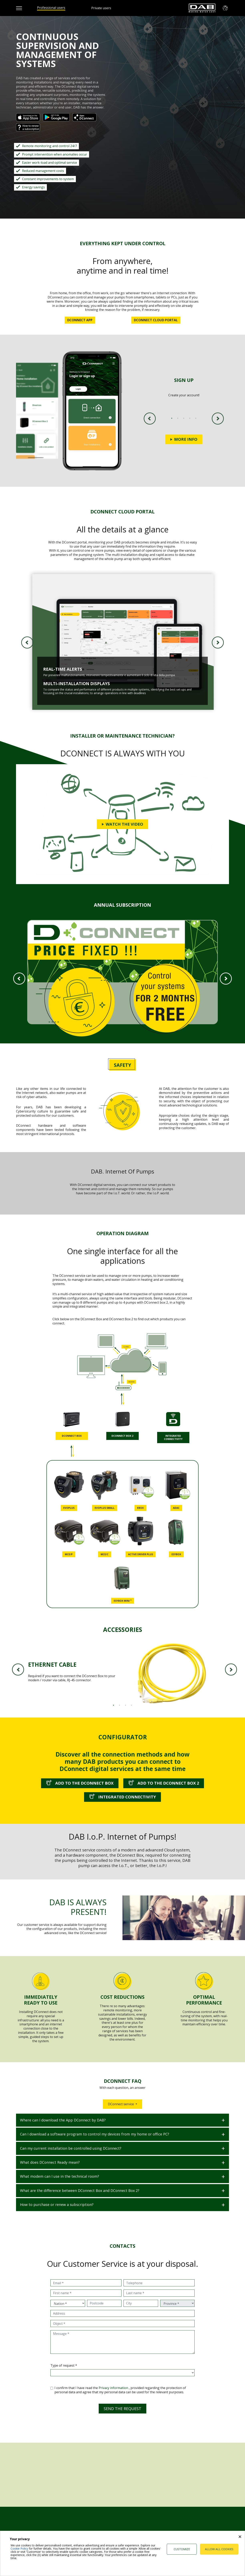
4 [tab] (190, 420)
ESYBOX (176, 1556)
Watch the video (122, 825)
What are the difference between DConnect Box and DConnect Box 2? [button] (79, 2192)
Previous (27, 644)
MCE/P (69, 1556)
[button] (51, 8)
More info (183, 441)
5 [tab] (196, 420)
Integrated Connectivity (122, 1798)
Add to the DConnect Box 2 (163, 1784)
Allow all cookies (219, 2549)
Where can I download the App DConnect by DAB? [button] (63, 2121)
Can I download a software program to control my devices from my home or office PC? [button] (94, 2135)
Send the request (122, 2410)
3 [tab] (184, 420)
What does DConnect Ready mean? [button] (50, 2163)
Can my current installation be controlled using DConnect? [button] (70, 2149)
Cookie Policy (19, 2548)
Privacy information (114, 2389)
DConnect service (121, 2104)
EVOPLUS (68, 1509)
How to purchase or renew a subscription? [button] (56, 2206)
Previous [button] (150, 420)
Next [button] (218, 420)
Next (218, 644)
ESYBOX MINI (122, 1602)
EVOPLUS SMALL (104, 1509)
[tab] (71, 1424)
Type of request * (63, 2367)
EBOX (140, 1509)
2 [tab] (178, 420)
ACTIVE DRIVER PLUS (140, 1556)
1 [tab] (172, 420)
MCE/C (104, 1556)
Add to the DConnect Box (79, 1784)
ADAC (176, 1509)
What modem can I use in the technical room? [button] (59, 2178)
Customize (182, 2549)
